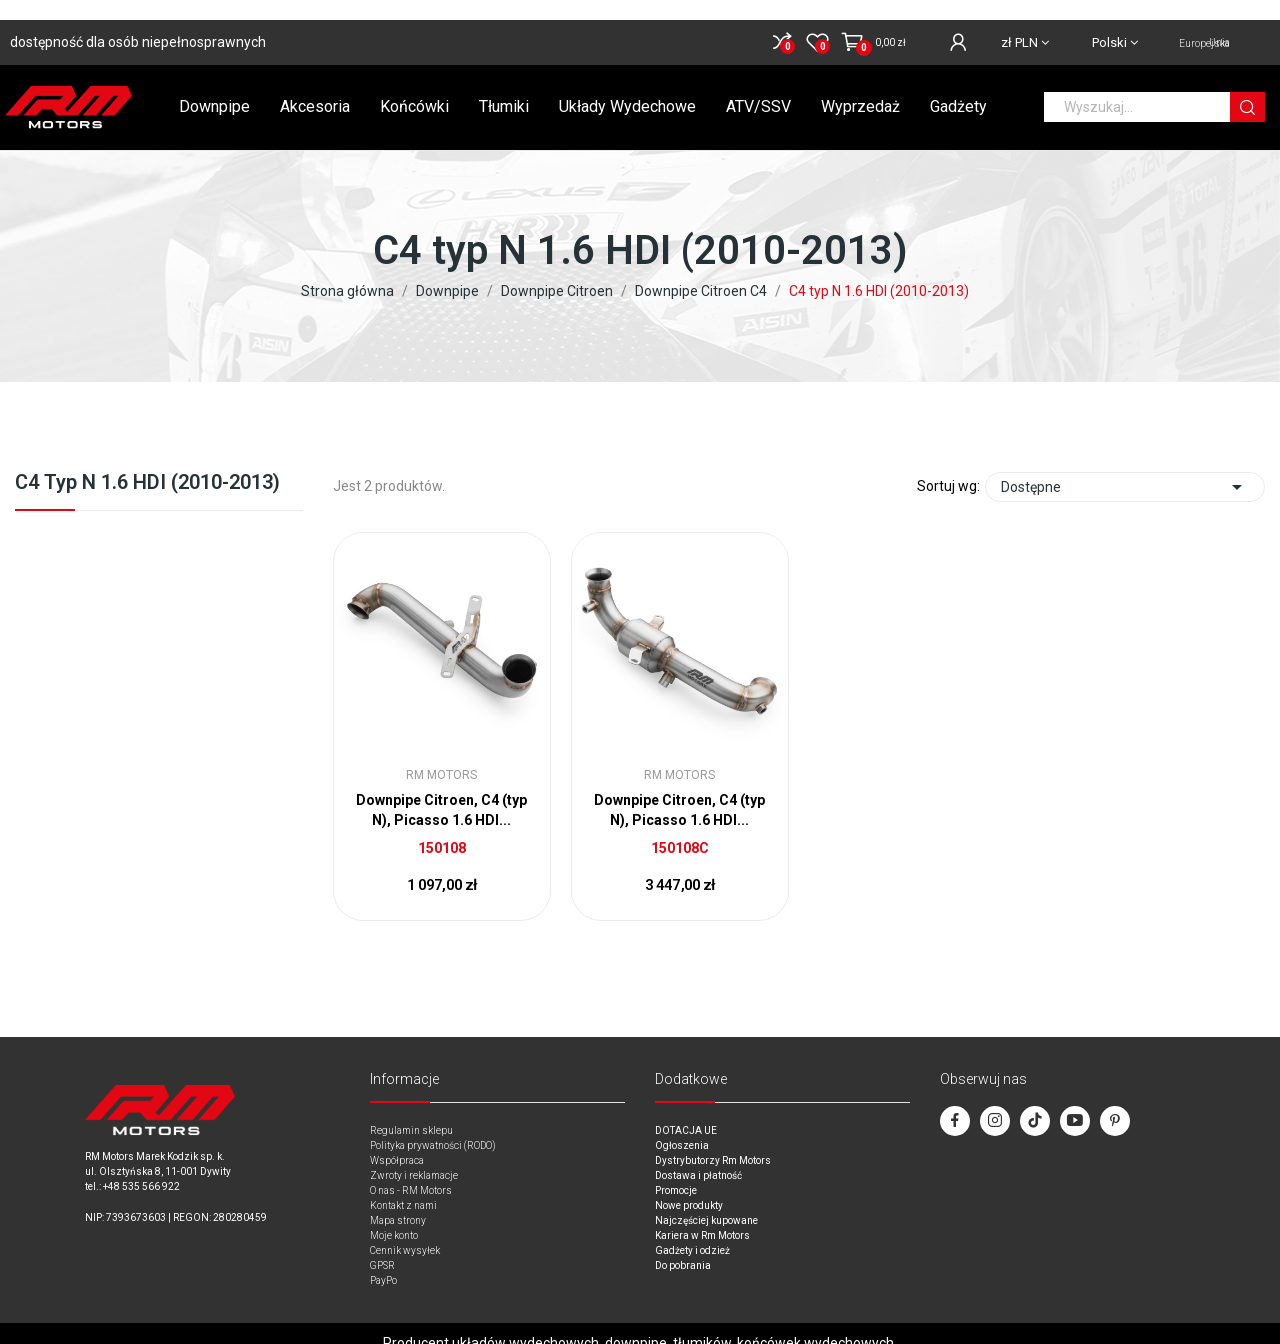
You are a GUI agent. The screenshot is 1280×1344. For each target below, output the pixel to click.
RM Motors (441, 755)
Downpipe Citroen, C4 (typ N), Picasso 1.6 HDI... (441, 790)
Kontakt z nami (403, 1185)
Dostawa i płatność (698, 1155)
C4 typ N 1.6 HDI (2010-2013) (147, 463)
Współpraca (397, 1140)
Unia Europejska (1204, 23)
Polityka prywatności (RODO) (433, 1125)
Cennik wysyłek (405, 1230)
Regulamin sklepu (411, 1110)
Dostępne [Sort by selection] (1125, 467)
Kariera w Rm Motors (702, 1215)
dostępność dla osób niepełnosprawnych (138, 22)
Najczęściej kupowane (706, 1200)
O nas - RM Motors (411, 1170)
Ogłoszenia (682, 1125)
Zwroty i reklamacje (414, 1155)
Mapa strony (398, 1200)
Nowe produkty (689, 1185)
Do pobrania (683, 1245)
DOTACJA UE (686, 1110)
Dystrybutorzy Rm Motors (713, 1140)
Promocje (676, 1170)
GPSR (382, 1245)
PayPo (383, 1260)
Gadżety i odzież (692, 1230)
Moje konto (394, 1215)
